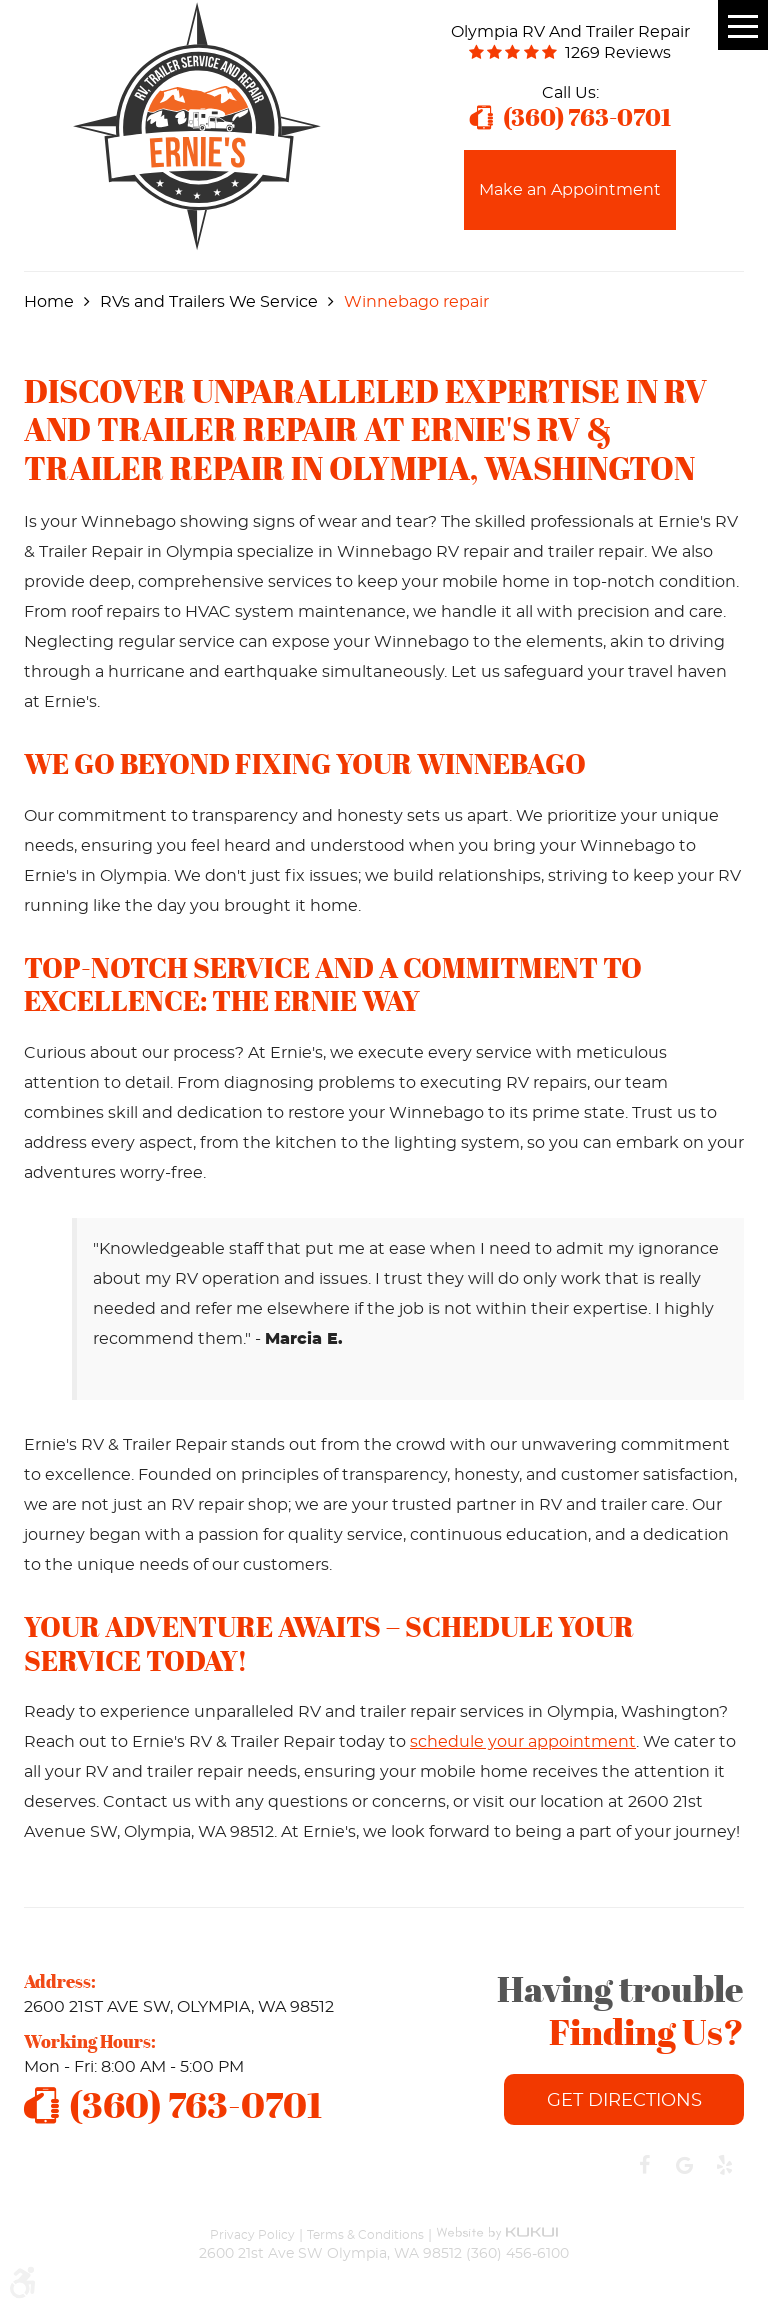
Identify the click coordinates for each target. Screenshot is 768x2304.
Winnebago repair (416, 302)
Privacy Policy (252, 2234)
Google (684, 2165)
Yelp (724, 2165)
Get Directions (624, 2101)
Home (49, 302)
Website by (497, 2224)
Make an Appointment (570, 190)
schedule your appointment (523, 1742)
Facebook (644, 2165)
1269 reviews (618, 53)
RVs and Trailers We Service (209, 302)
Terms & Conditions (365, 2234)
